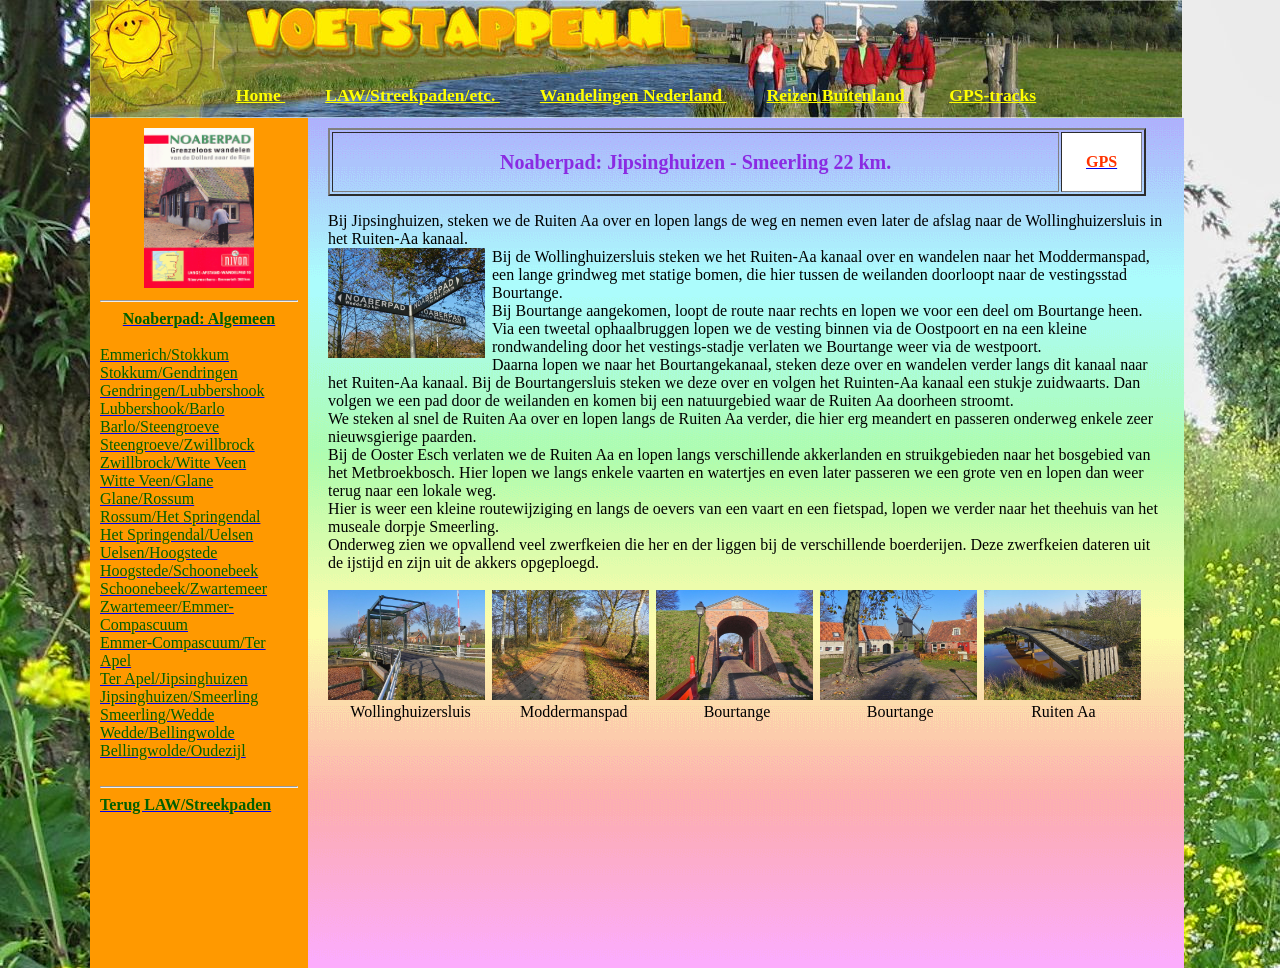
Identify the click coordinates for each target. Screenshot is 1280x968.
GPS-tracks (992, 95)
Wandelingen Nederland (633, 95)
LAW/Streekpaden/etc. (412, 95)
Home (260, 95)
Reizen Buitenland (838, 95)
